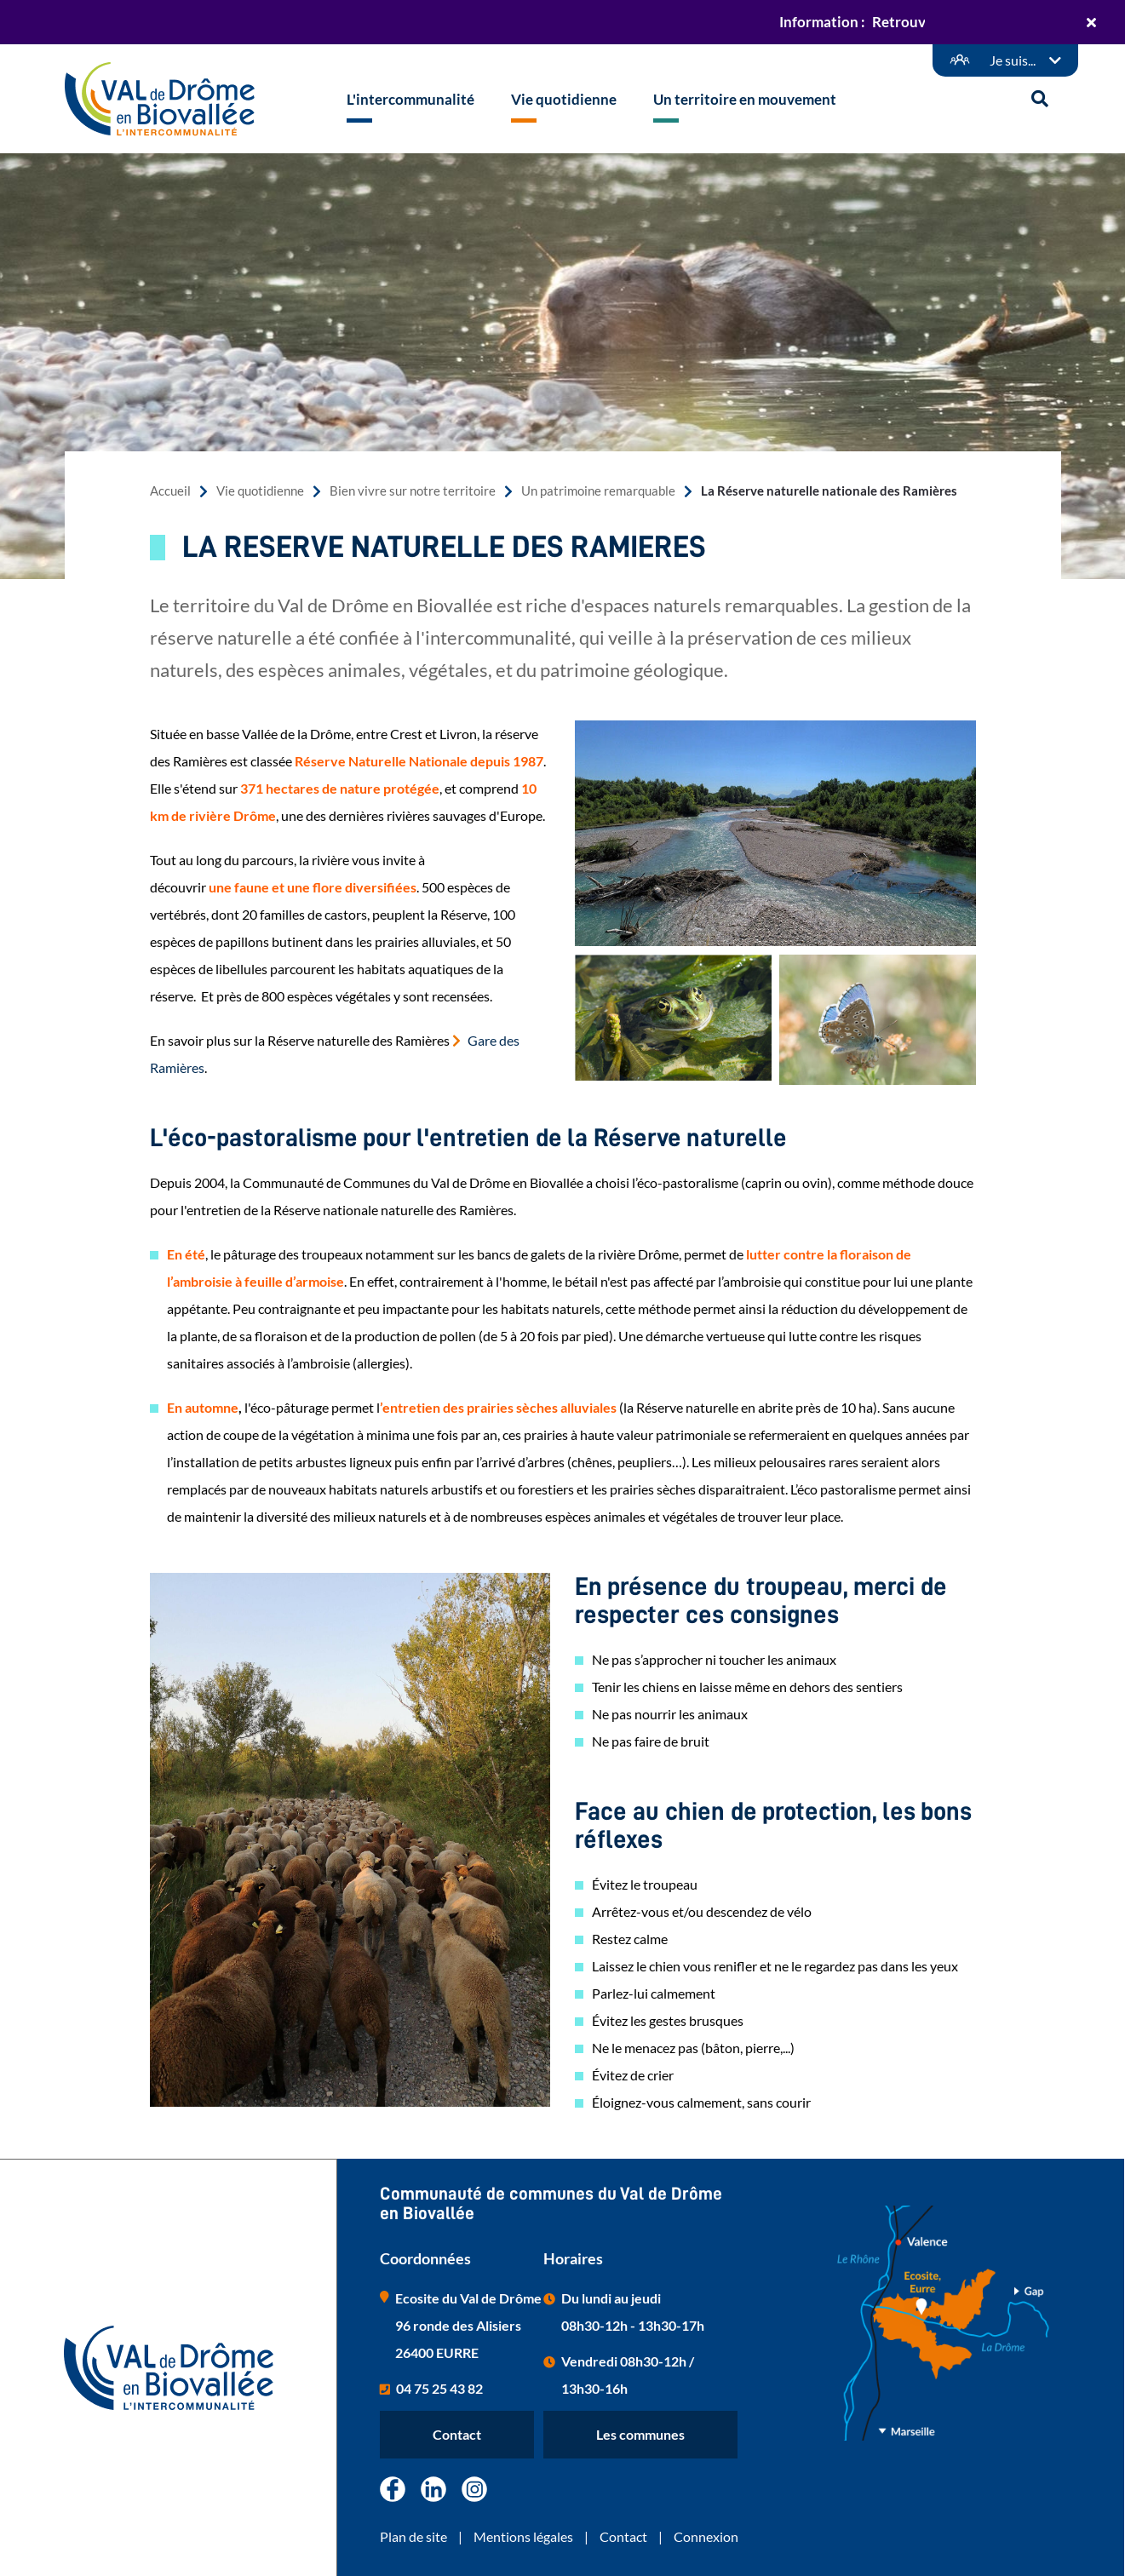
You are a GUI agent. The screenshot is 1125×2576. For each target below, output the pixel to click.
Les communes (640, 2434)
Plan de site (413, 2536)
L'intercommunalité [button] (410, 99)
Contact (457, 2434)
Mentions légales (523, 2536)
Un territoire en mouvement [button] (744, 99)
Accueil (170, 491)
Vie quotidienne (260, 491)
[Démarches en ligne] (1005, 60)
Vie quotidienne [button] (564, 99)
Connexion (706, 2536)
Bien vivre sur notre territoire (413, 491)
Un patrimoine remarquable (598, 491)
